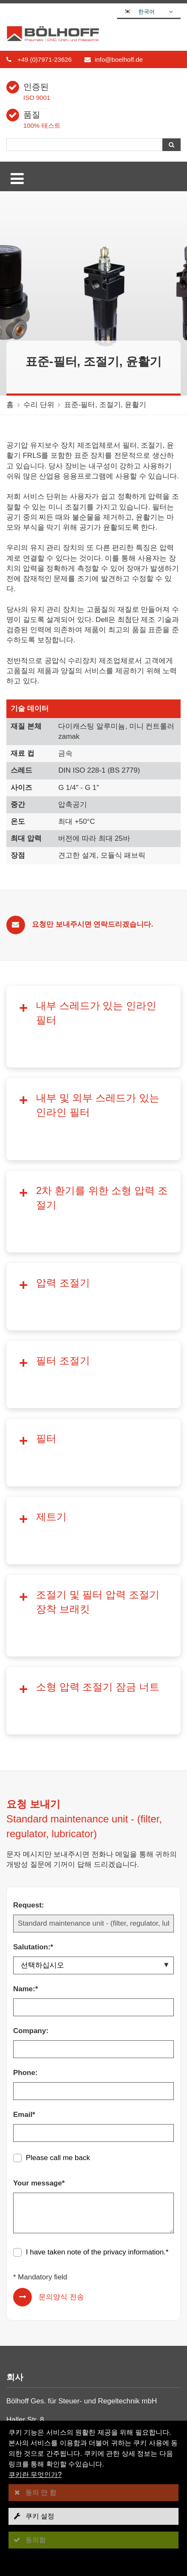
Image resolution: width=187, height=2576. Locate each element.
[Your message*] (93, 1950)
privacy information (133, 1989)
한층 (20, 2369)
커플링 (24, 2327)
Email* (24, 1852)
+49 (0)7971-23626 (44, 59)
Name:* (25, 1726)
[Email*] (93, 1870)
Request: (28, 1642)
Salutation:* (33, 1684)
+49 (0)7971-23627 (48, 2207)
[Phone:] (93, 1828)
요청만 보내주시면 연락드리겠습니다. (92, 924)
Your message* (39, 1920)
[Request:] (93, 1661)
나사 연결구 (32, 2316)
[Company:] (93, 1786)
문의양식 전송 (61, 2034)
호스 (20, 2348)
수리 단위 (38, 405)
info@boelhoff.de (118, 59)
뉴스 (20, 2271)
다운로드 (27, 2261)
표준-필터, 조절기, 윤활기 (105, 405)
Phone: (25, 1810)
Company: (30, 1768)
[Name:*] (93, 1744)
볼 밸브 (25, 2337)
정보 (20, 2282)
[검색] (84, 144)
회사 (20, 2250)
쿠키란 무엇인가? (34, 2474)
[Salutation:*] (93, 1703)
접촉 (21, 2293)
